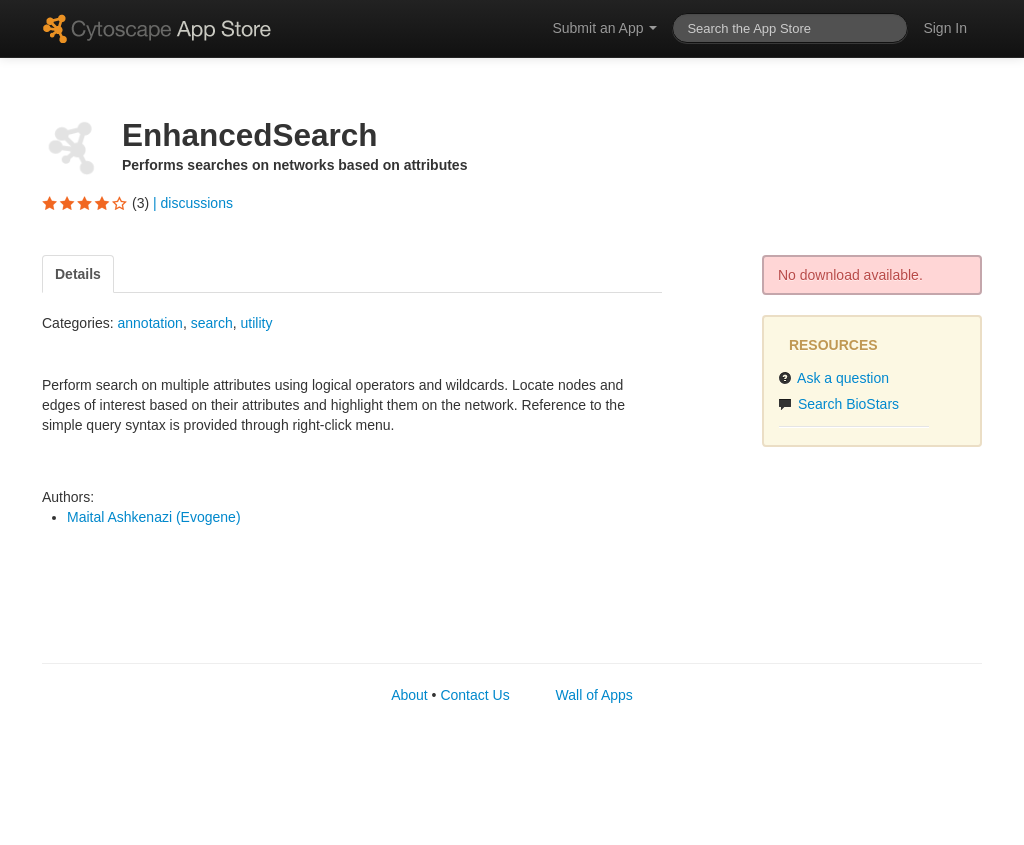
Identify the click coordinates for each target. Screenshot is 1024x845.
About (409, 695)
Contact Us (474, 695)
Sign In (945, 28)
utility (256, 323)
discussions (197, 203)
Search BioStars (838, 404)
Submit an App (604, 28)
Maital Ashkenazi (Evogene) (154, 517)
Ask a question (833, 378)
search (212, 323)
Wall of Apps (594, 695)
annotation (149, 323)
